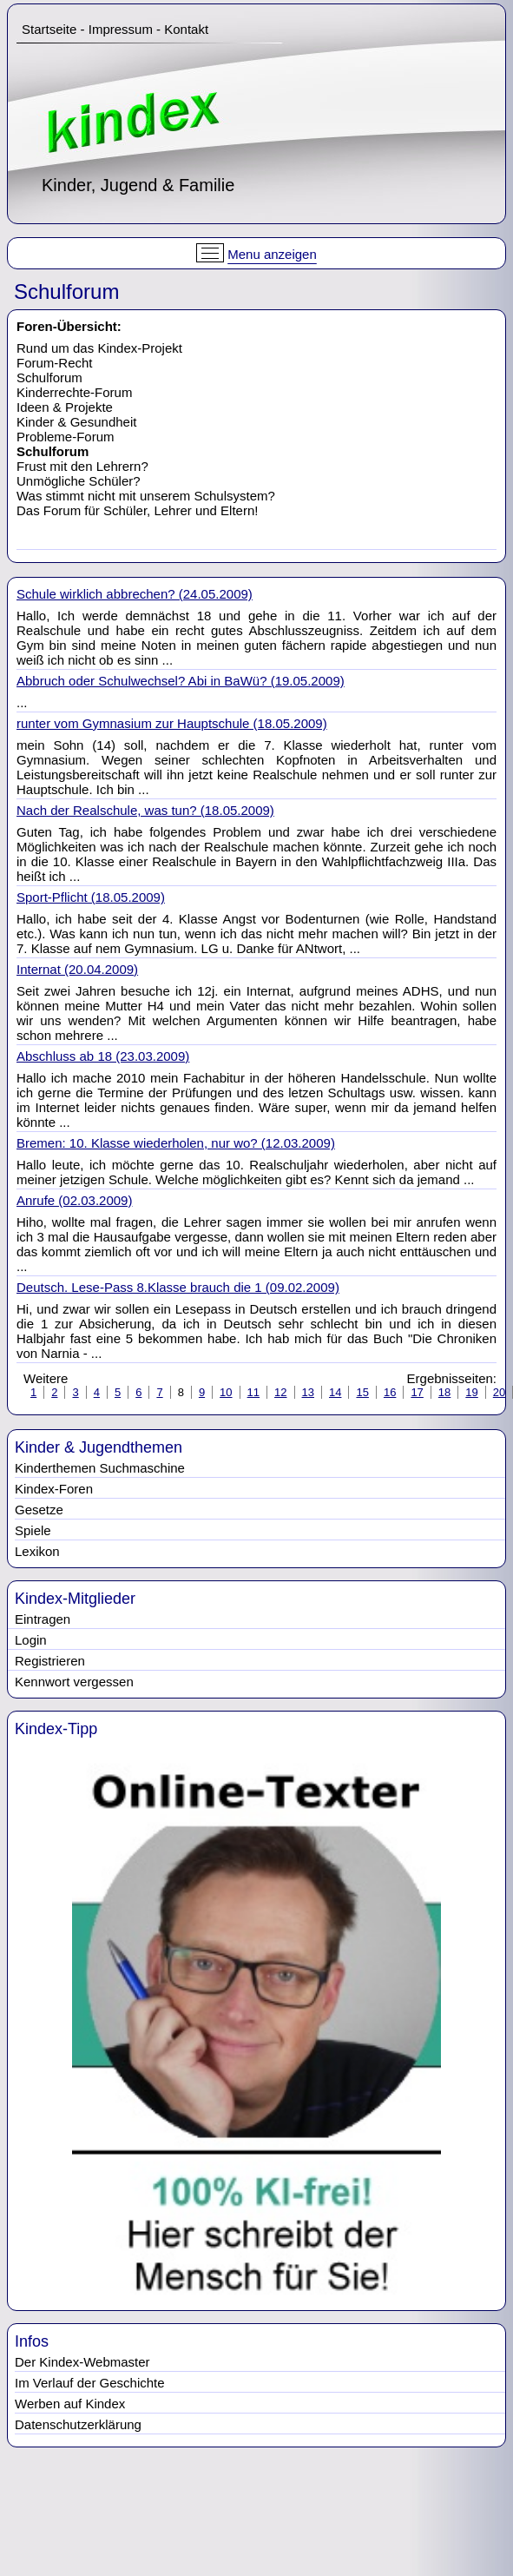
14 (335, 1392)
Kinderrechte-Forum (74, 392)
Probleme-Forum (65, 436)
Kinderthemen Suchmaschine (100, 1467)
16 (390, 1392)
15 (362, 1392)
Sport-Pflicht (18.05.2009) (90, 897)
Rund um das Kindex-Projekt (99, 348)
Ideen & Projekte (64, 407)
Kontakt (186, 29)
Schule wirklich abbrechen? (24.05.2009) (134, 593)
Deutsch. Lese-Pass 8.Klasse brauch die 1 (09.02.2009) (177, 1287)
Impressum (121, 29)
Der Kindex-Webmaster (82, 2361)
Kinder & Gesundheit (76, 421)
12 (280, 1392)
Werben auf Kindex (70, 2403)
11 (253, 1392)
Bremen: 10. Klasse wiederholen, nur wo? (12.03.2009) (175, 1143)
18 (444, 1392)
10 (226, 1392)
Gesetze (39, 1509)
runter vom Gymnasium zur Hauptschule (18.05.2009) (171, 723)
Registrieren (50, 1660)
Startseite (49, 29)
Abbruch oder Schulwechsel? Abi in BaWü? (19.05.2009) (180, 680)
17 (417, 1392)
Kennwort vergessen (74, 1681)
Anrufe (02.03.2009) (74, 1200)
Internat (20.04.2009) (77, 969)
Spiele (33, 1530)
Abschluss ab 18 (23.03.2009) (102, 1056)
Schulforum (49, 377)
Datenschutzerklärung (78, 2424)
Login (31, 1639)
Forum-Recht (54, 362)
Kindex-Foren (54, 1488)
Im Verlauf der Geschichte (90, 2382)
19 (471, 1392)
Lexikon (37, 1551)
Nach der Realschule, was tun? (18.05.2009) (145, 810)
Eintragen (42, 1619)
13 (308, 1392)
